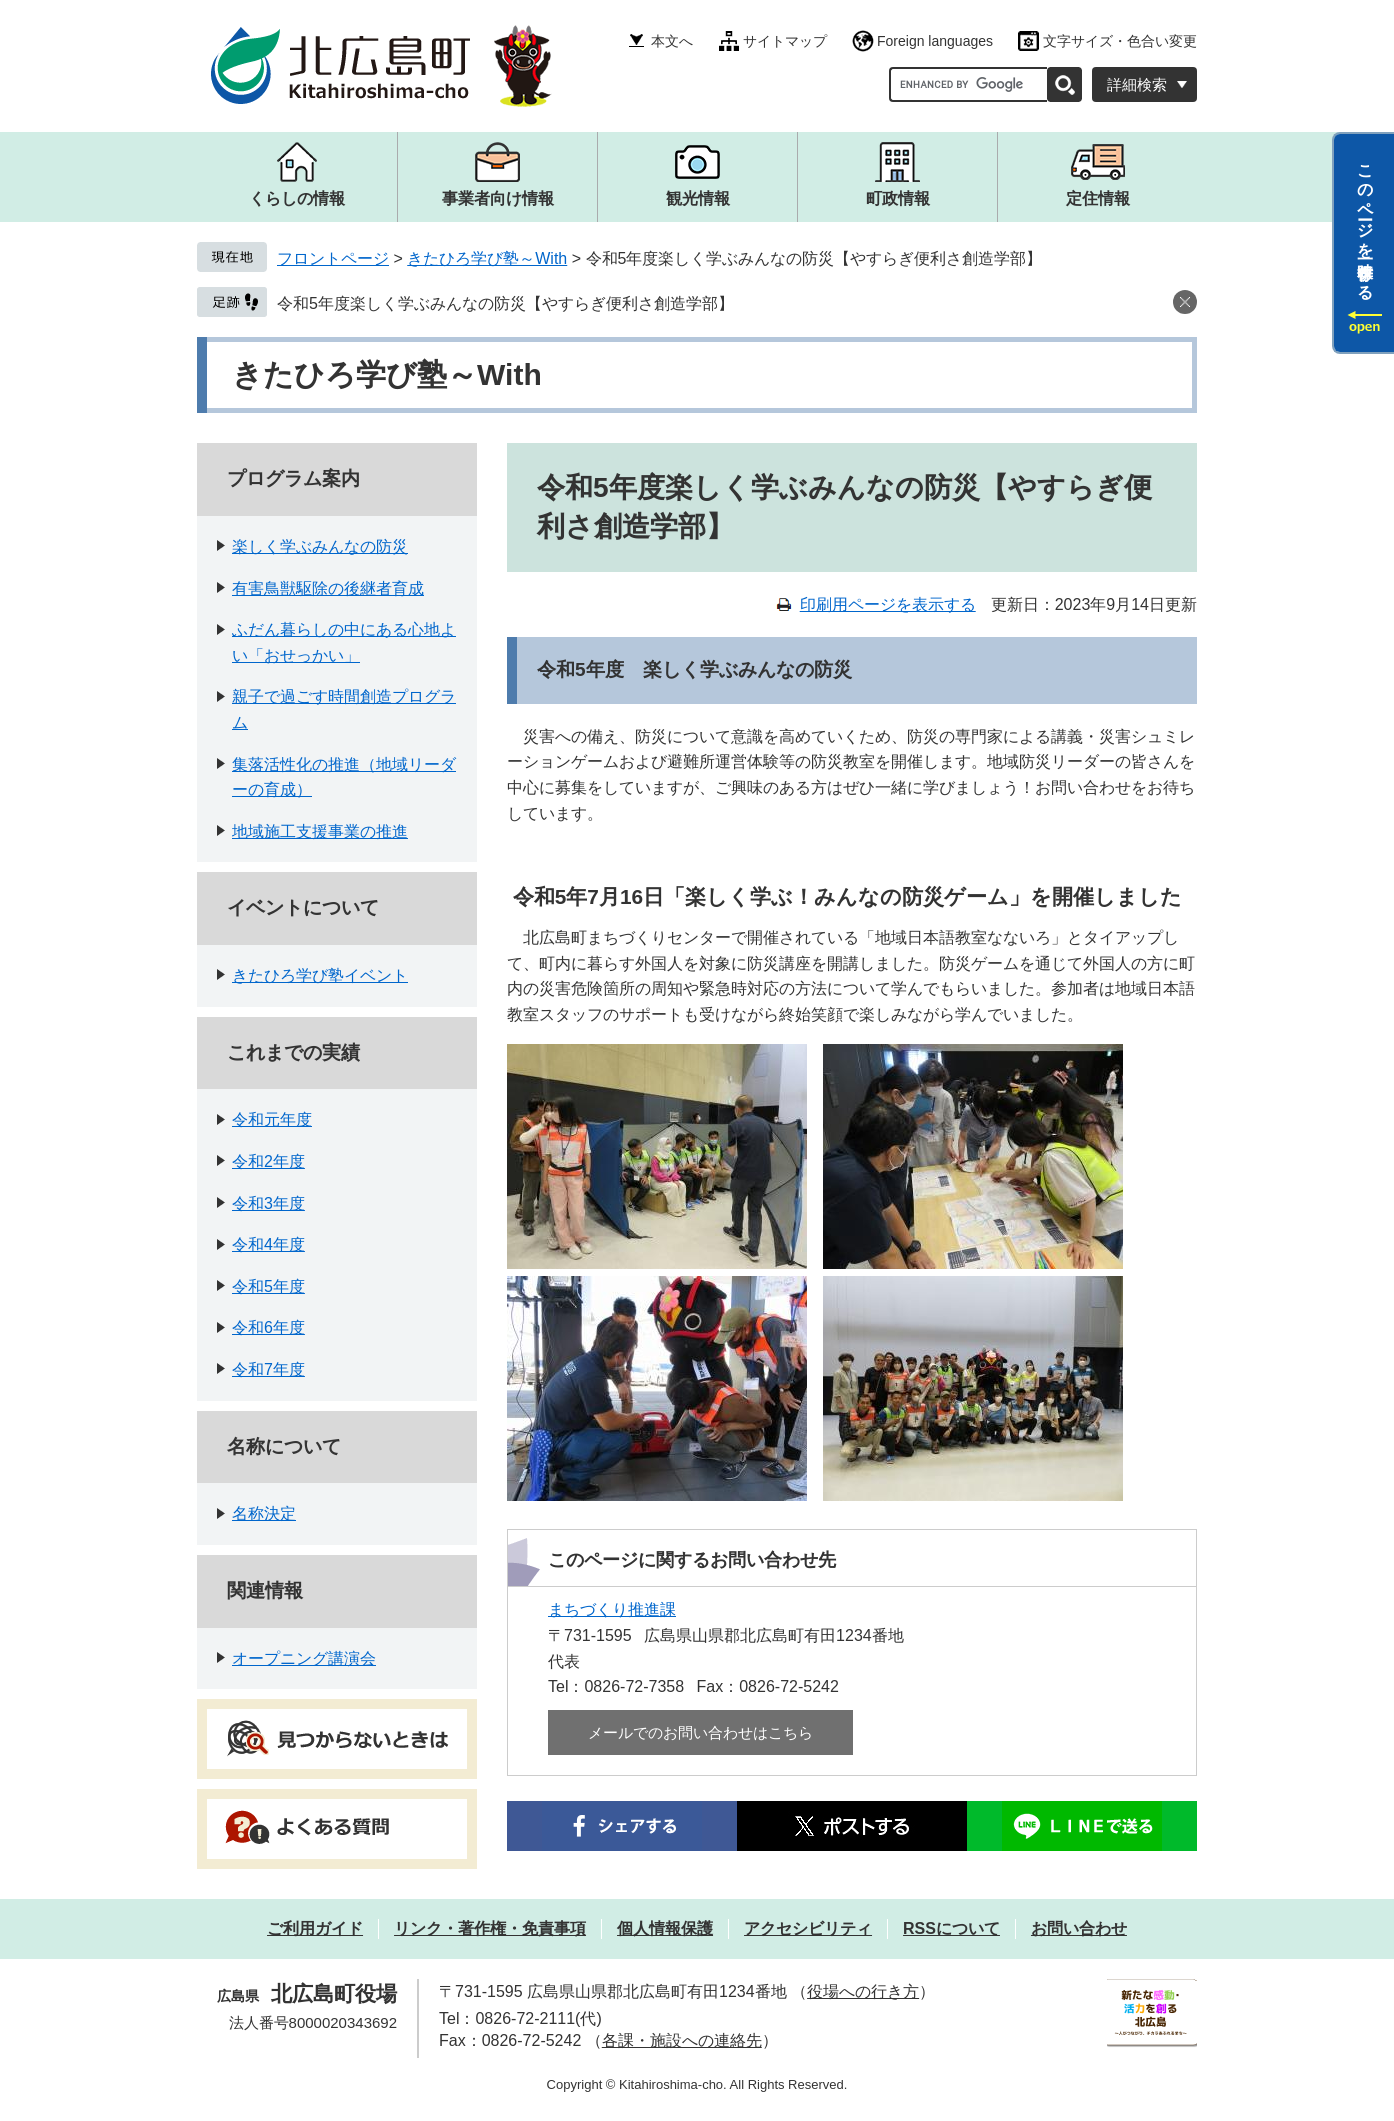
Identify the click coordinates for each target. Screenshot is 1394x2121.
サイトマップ (785, 41)
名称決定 (264, 1513)
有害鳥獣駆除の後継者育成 (328, 588)
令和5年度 (268, 1286)
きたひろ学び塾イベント (320, 975)
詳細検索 (1137, 84)
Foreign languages (935, 41)
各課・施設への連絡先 (682, 2040)
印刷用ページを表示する (888, 604)
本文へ (672, 41)
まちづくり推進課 (612, 1609)
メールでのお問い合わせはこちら (700, 1732)
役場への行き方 (863, 1991)
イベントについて (303, 907)
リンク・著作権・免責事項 (490, 1928)
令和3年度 (268, 1203)
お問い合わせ (1079, 1928)
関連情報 (265, 1590)
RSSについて (951, 1928)
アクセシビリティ (808, 1928)
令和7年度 (268, 1369)
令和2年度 (268, 1161)
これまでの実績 (293, 1052)
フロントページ (333, 258)
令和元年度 (272, 1119)
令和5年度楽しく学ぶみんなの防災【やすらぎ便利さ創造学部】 (505, 303)
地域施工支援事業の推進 (320, 831)
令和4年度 (268, 1244)
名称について (284, 1446)
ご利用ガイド (315, 1928)
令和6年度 (268, 1327)
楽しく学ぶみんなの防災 (320, 546)
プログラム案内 (293, 478)
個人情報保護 (665, 1928)
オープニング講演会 (304, 1658)
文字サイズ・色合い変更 (1120, 41)
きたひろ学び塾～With (487, 258)
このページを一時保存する (1365, 223)
